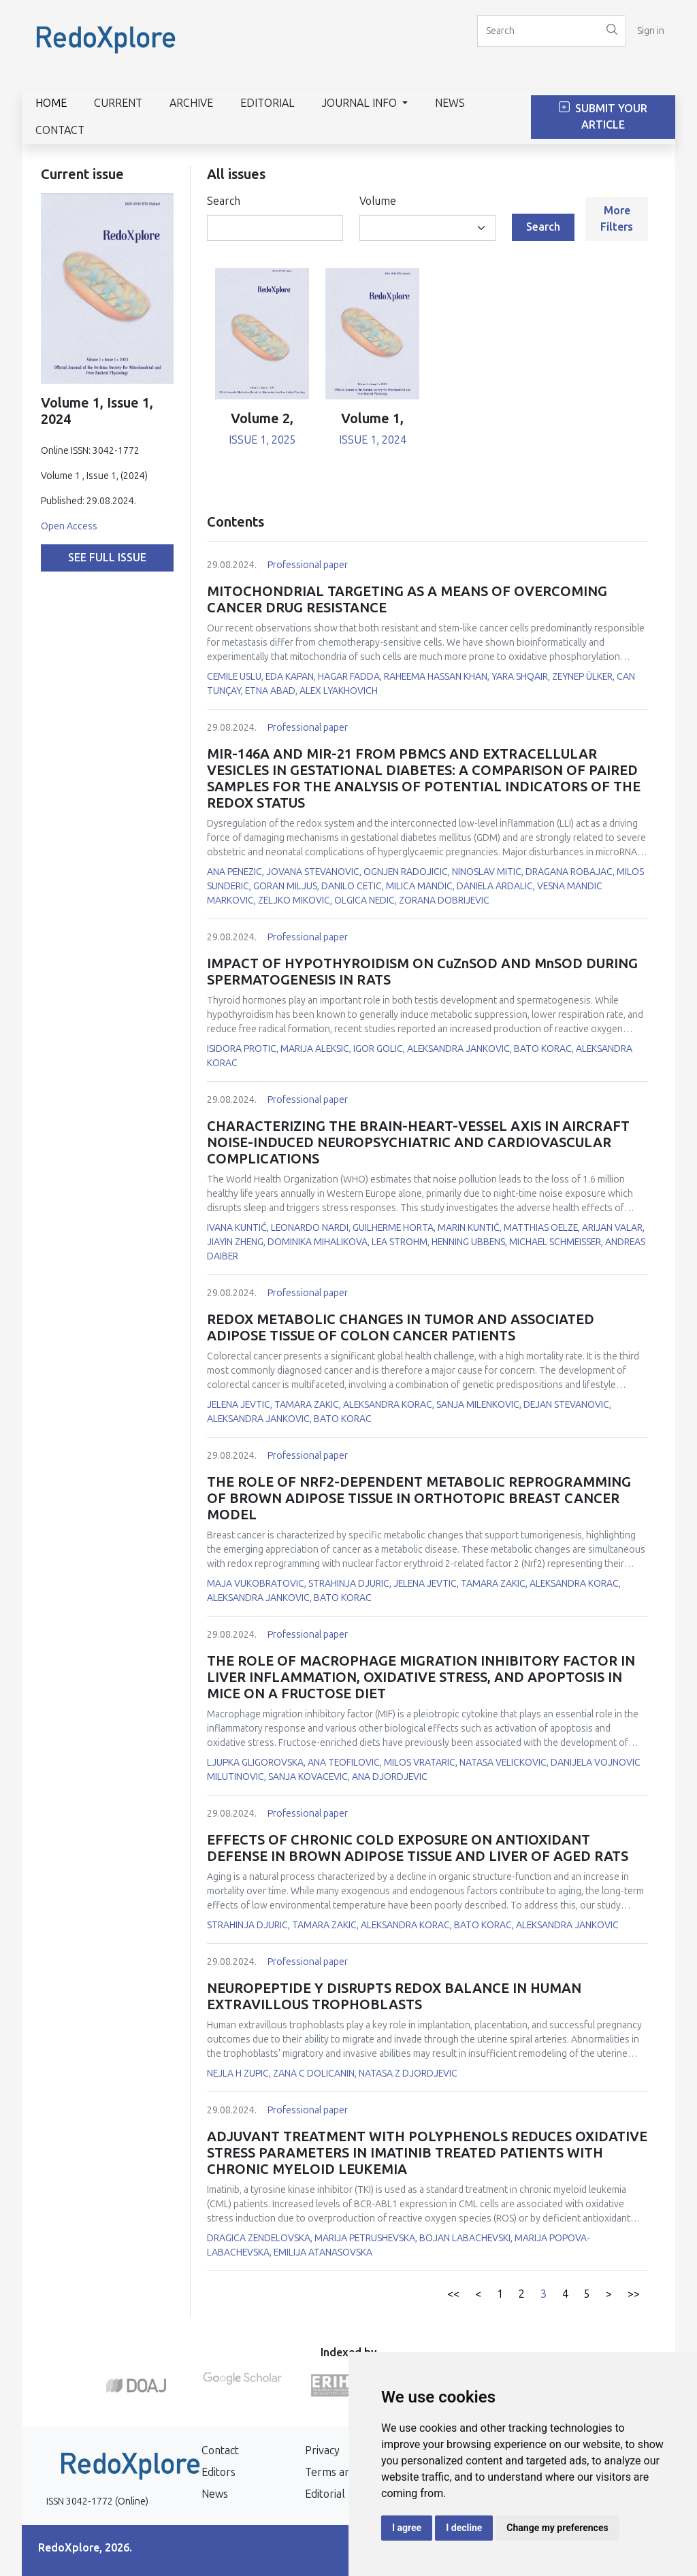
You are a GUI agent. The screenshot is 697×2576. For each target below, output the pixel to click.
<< (453, 2294)
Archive (191, 103)
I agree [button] (406, 2527)
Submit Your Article (603, 116)
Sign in (650, 31)
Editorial (267, 103)
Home (51, 103)
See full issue (107, 557)
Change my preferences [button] (557, 2527)
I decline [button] (464, 2527)
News (450, 103)
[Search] (537, 31)
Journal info (361, 103)
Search (223, 201)
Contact (59, 130)
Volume (377, 201)
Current (118, 103)
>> (634, 2294)
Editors (218, 2472)
